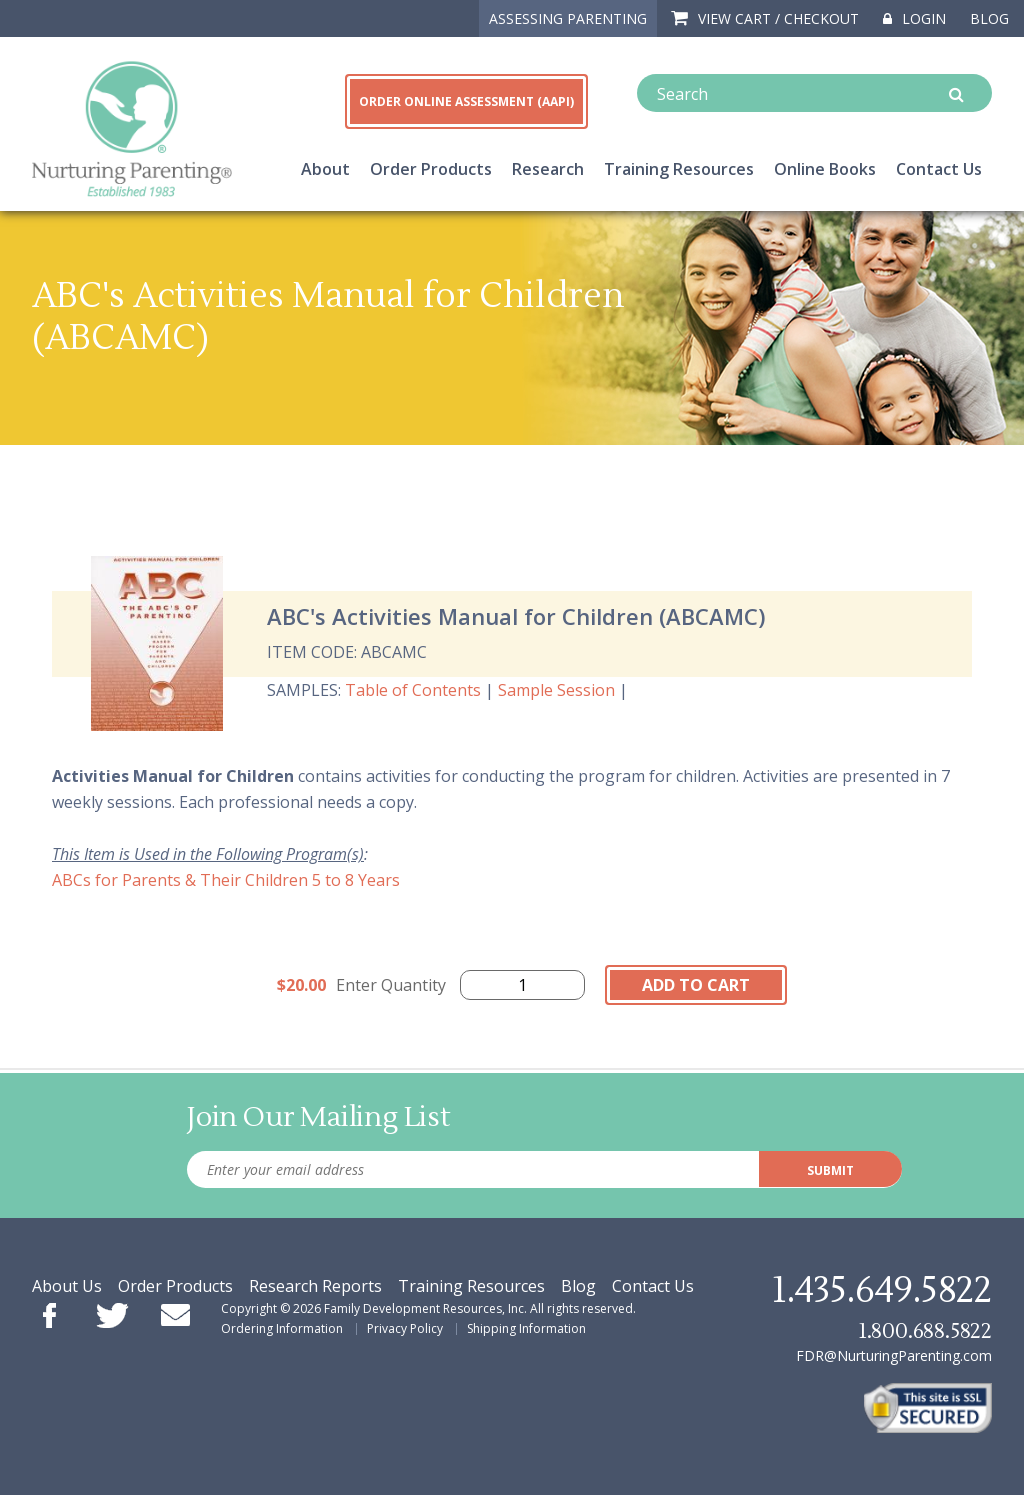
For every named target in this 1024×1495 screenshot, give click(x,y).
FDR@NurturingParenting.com (894, 1355)
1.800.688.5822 (925, 1331)
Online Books (825, 169)
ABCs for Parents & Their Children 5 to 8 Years (226, 880)
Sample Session (556, 690)
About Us (67, 1286)
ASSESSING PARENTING (568, 18)
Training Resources (679, 169)
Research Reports (315, 1286)
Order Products (431, 169)
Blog (989, 18)
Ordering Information (282, 1328)
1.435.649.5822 (882, 1291)
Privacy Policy (405, 1328)
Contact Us (939, 169)
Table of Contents (413, 690)
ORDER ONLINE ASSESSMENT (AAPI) (466, 101)
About (325, 169)
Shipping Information (526, 1328)
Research (548, 169)
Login (914, 18)
